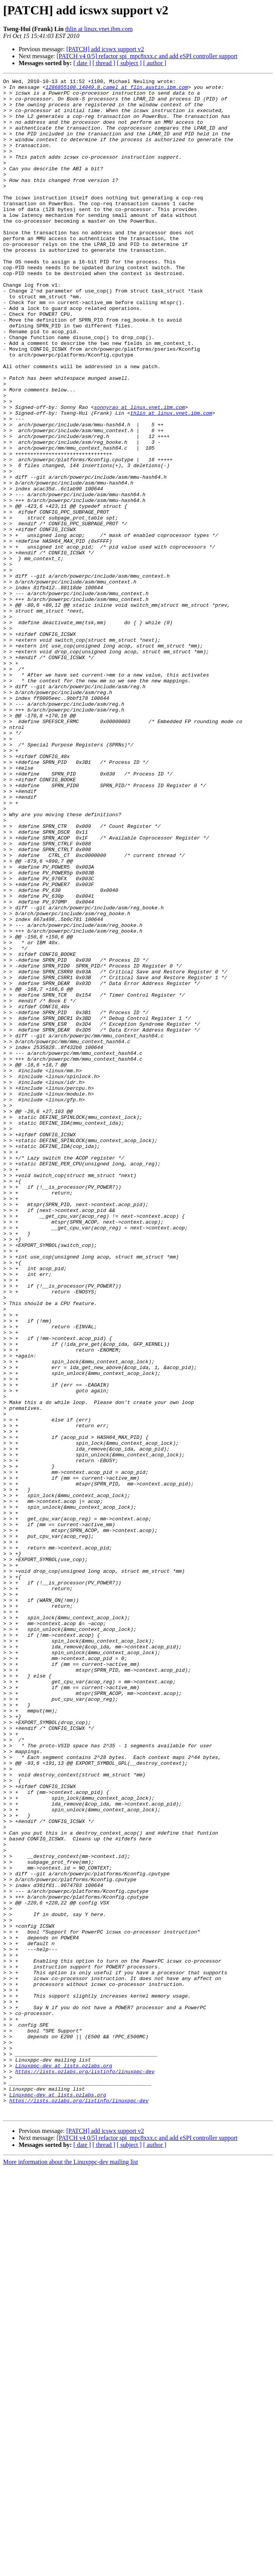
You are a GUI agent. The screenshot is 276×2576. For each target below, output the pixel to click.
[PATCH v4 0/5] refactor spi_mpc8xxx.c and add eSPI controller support (147, 56)
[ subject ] (129, 63)
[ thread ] (103, 63)
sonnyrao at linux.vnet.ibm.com (139, 473)
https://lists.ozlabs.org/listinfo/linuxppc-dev (84, 2470)
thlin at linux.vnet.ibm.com (99, 29)
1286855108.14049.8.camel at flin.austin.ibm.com (116, 89)
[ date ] (82, 63)
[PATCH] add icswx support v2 (105, 49)
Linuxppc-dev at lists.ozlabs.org (63, 2463)
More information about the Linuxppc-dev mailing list (70, 2569)
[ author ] (155, 63)
